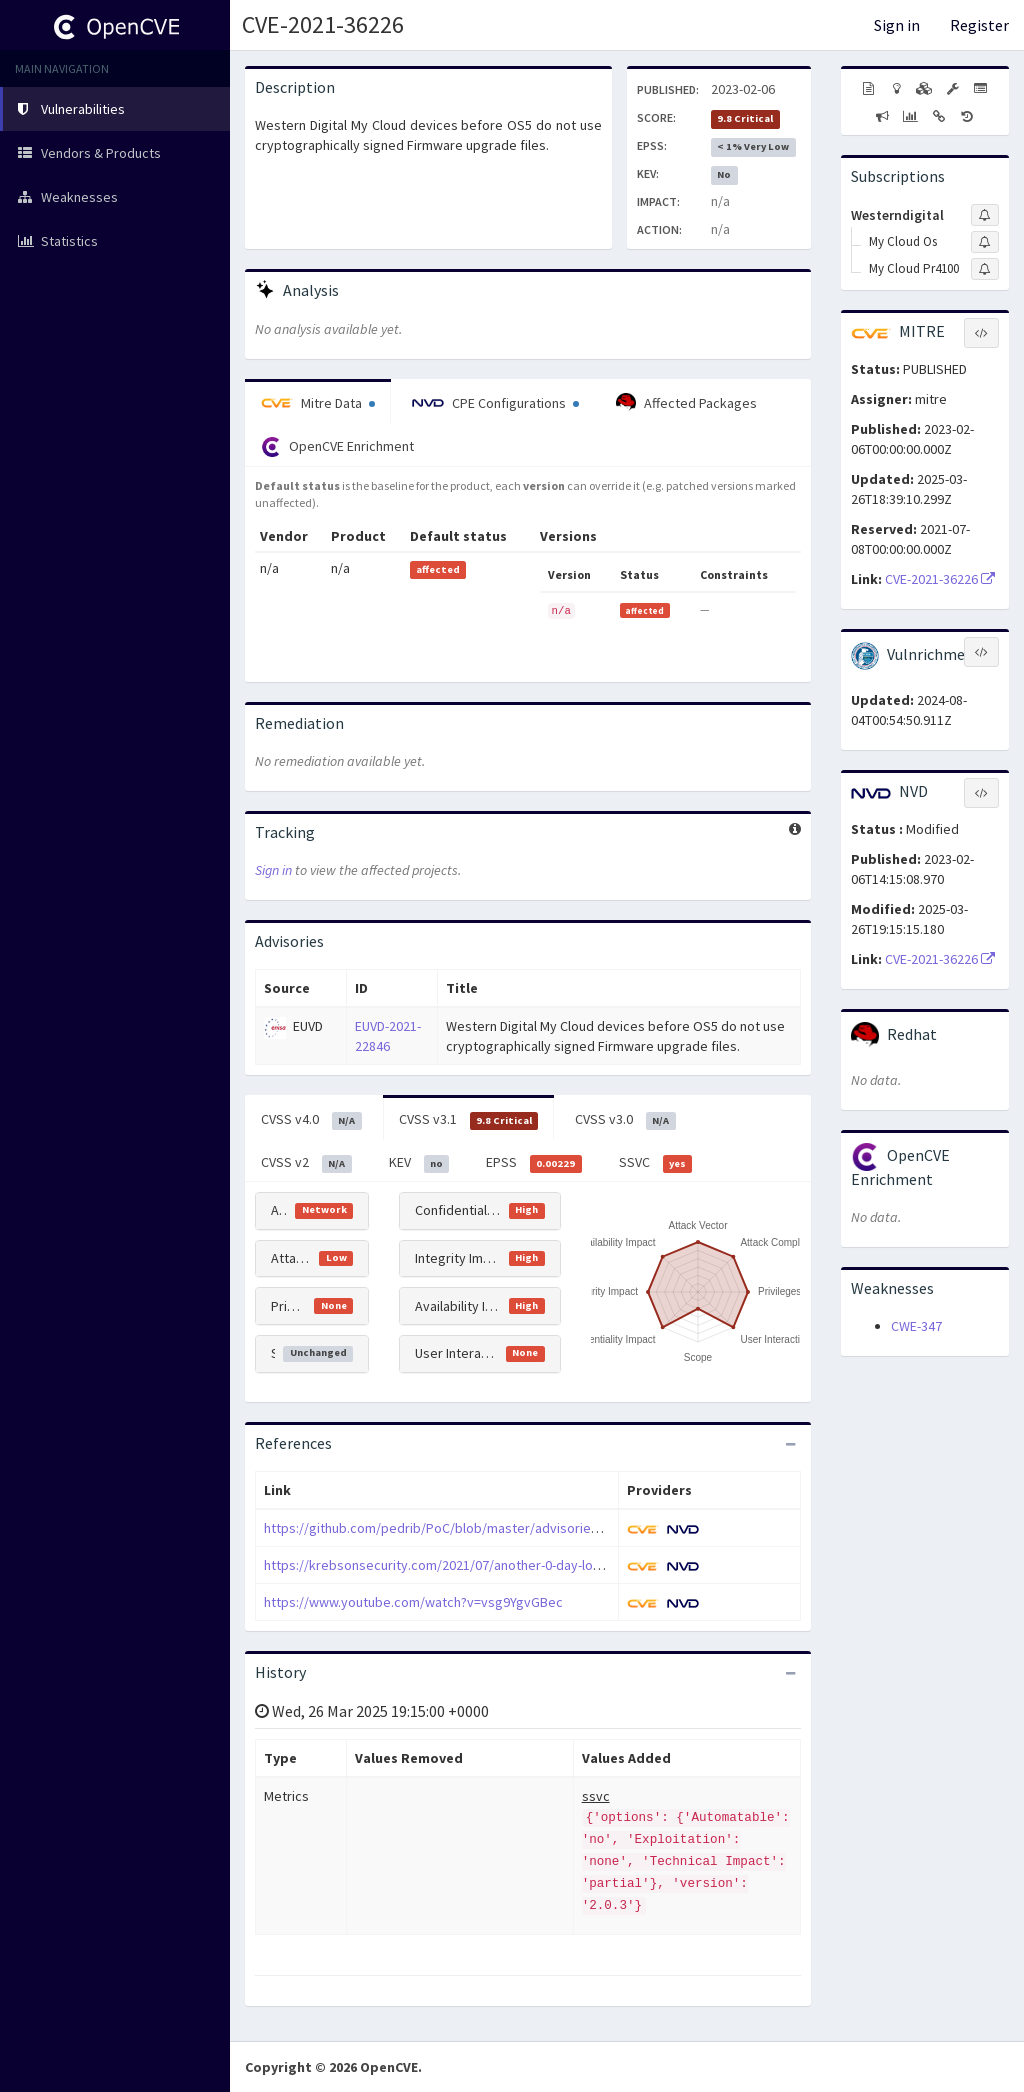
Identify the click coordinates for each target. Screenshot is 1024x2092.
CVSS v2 (306, 1163)
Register (979, 25)
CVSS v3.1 (469, 1120)
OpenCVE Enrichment (337, 447)
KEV (419, 1163)
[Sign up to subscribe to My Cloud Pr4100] (985, 269)
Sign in (897, 25)
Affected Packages (686, 403)
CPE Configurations (495, 403)
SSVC (656, 1163)
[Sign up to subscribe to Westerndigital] (985, 215)
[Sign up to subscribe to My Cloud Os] (985, 242)
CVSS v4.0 (311, 1120)
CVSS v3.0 (625, 1120)
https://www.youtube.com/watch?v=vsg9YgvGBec (413, 1602)
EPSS (534, 1163)
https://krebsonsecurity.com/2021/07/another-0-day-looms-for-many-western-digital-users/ (539, 1565)
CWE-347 (916, 1326)
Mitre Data (318, 403)
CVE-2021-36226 (323, 24)
